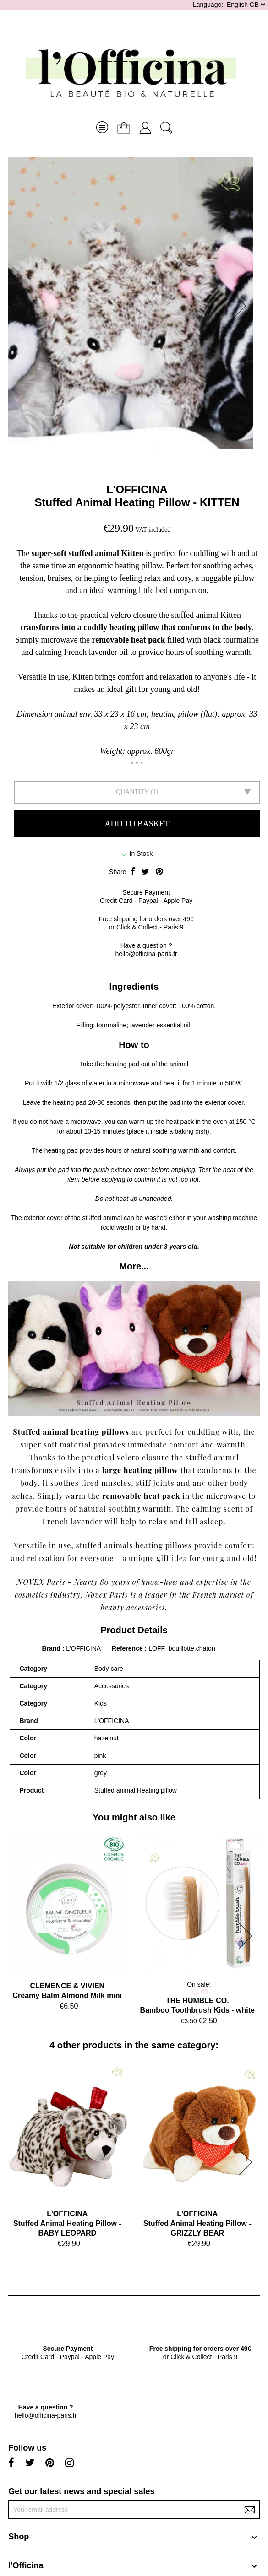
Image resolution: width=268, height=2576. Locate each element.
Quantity (132, 791)
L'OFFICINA (137, 489)
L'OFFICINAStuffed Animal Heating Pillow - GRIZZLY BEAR (197, 2223)
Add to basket (136, 823)
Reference (128, 1648)
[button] (242, 305)
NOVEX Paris (41, 1582)
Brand (51, 1648)
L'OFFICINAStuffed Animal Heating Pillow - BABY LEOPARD (67, 2223)
